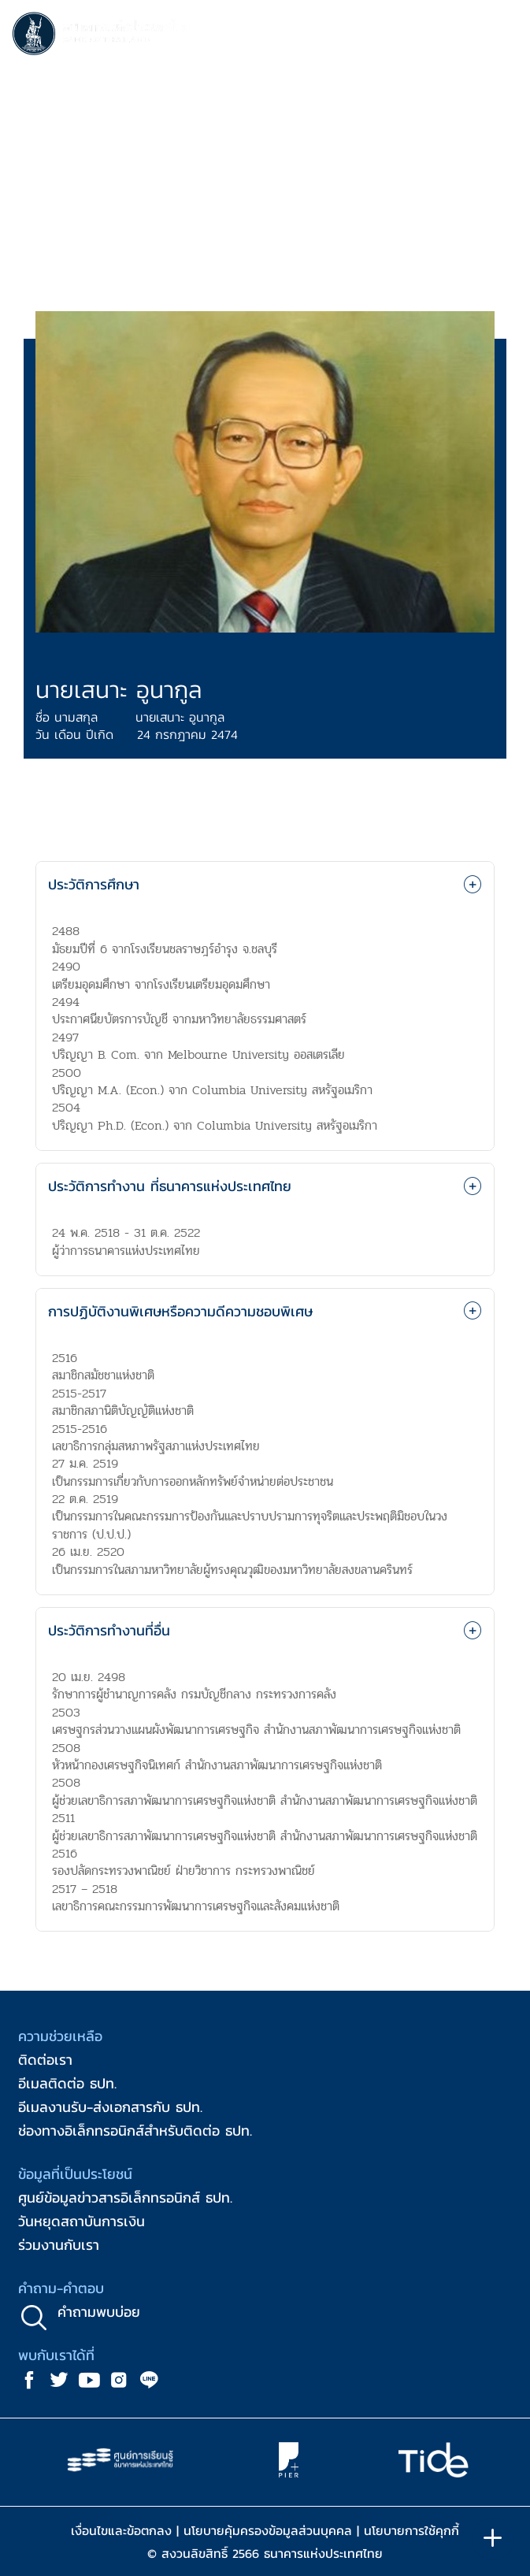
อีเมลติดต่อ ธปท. (67, 2083)
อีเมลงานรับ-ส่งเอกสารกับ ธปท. (110, 2107)
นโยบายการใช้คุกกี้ (411, 2530)
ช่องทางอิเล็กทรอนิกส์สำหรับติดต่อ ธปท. (135, 2130)
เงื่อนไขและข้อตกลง (121, 2530)
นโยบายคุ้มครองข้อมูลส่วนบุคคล (267, 2530)
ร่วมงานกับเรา (58, 2244)
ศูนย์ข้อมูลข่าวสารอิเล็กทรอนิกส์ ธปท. (125, 2197)
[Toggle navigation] (502, 36)
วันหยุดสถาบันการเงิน (81, 2221)
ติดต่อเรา (45, 2059)
